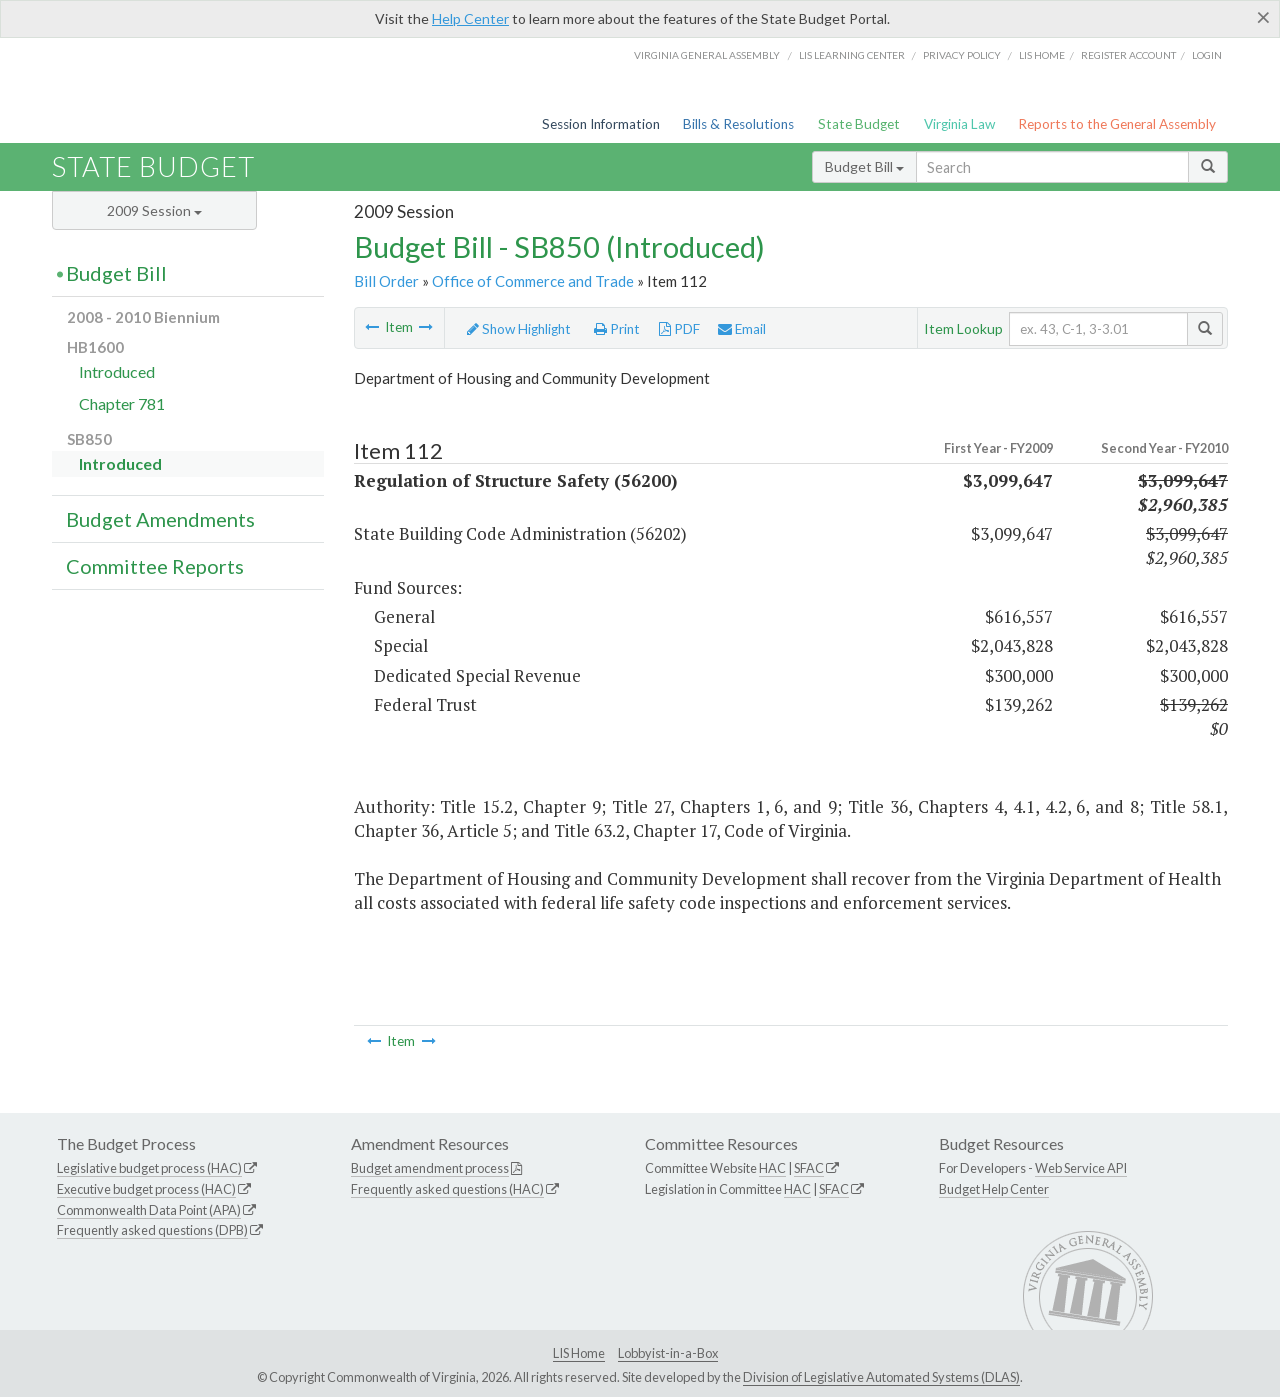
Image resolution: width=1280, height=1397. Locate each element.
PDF (679, 329)
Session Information (601, 124)
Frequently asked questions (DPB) (152, 1230)
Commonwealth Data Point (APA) (149, 1210)
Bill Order (386, 281)
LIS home (1042, 55)
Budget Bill (864, 166)
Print (617, 329)
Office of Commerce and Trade (533, 281)
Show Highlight (519, 329)
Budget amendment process (430, 1168)
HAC (772, 1168)
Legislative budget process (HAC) (149, 1168)
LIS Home (579, 1353)
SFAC (809, 1168)
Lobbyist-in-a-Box (668, 1353)
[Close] (1263, 17)
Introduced (117, 371)
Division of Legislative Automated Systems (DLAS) (881, 1377)
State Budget (859, 124)
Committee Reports (155, 566)
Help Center (470, 18)
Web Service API (1081, 1168)
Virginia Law (959, 124)
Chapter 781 (122, 403)
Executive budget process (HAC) (146, 1189)
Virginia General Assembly (707, 55)
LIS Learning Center (852, 55)
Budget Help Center (994, 1189)
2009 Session (154, 210)
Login (1207, 55)
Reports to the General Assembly (1117, 124)
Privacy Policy (962, 55)
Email (742, 329)
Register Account (1128, 55)
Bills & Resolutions (738, 124)
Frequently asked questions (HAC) (447, 1189)
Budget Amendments (160, 519)
